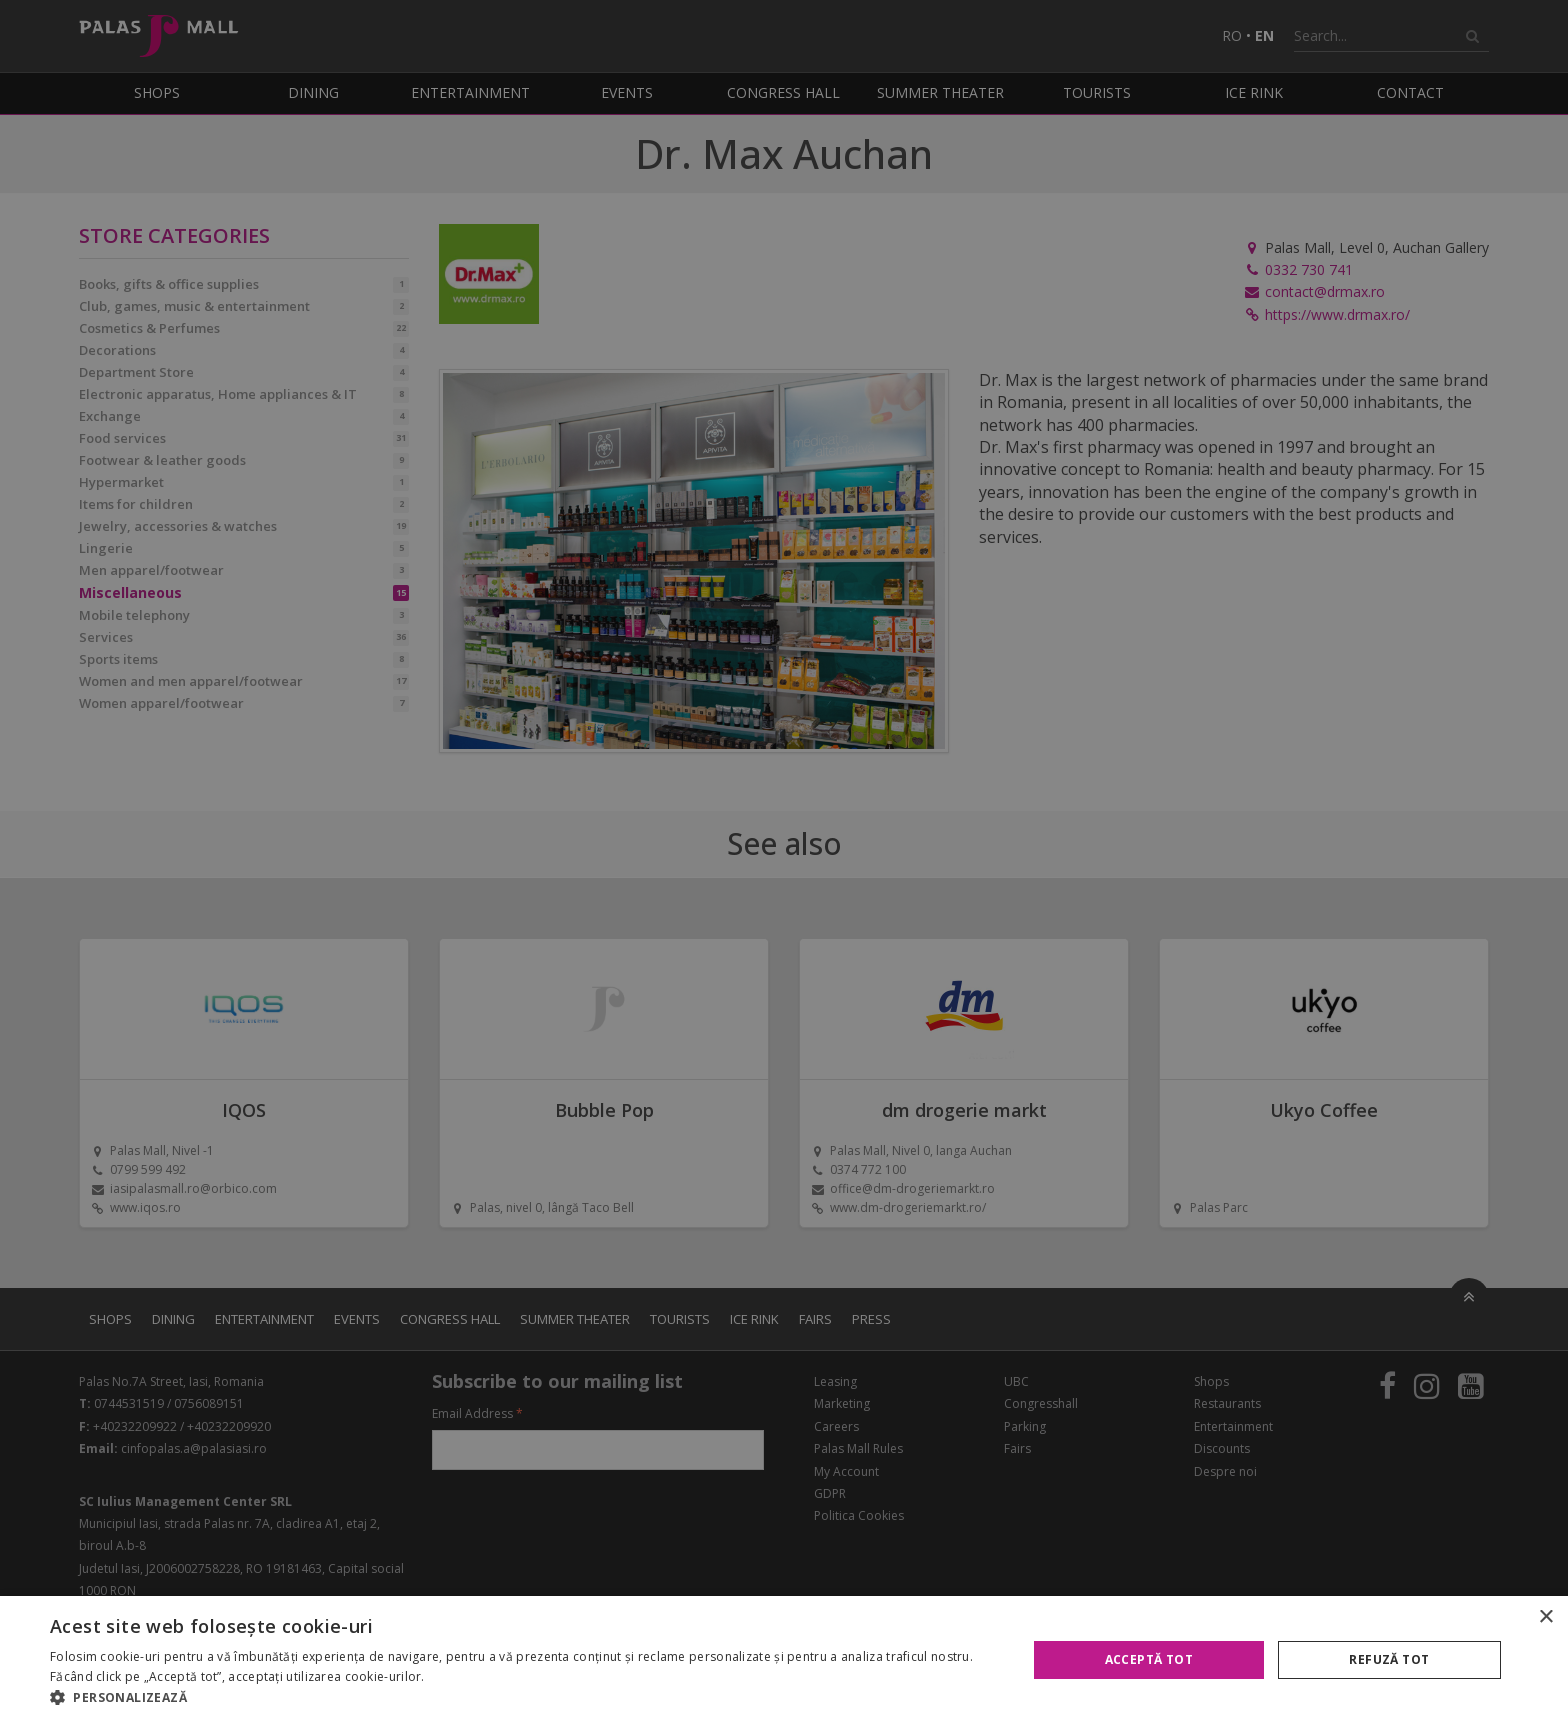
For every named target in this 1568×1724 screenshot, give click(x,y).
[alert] (784, 862)
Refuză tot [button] (1389, 1659)
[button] (524, 1698)
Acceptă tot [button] (1149, 1659)
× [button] (1545, 1617)
